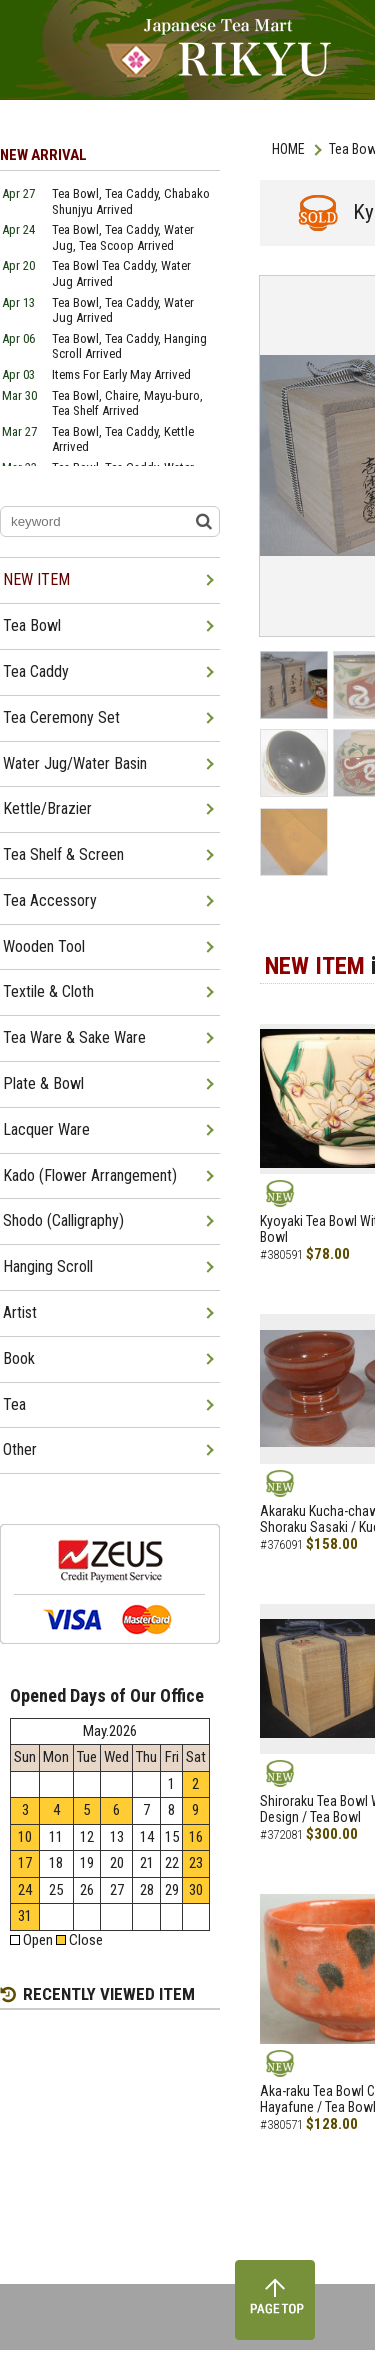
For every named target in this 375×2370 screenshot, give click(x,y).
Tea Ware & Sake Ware (74, 1037)
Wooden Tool (44, 946)
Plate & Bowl (43, 1083)
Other (20, 1449)
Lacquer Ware (46, 1129)
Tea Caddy (36, 671)
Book (19, 1358)
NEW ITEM (36, 579)
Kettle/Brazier (47, 808)
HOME (288, 149)
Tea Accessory (50, 900)
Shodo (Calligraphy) (63, 1220)
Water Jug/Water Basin (75, 763)
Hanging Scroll (48, 1266)
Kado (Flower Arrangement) (90, 1175)
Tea (14, 1404)
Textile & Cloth (48, 991)
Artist (20, 1312)
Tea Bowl (32, 625)
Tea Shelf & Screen (63, 854)
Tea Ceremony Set (61, 717)
